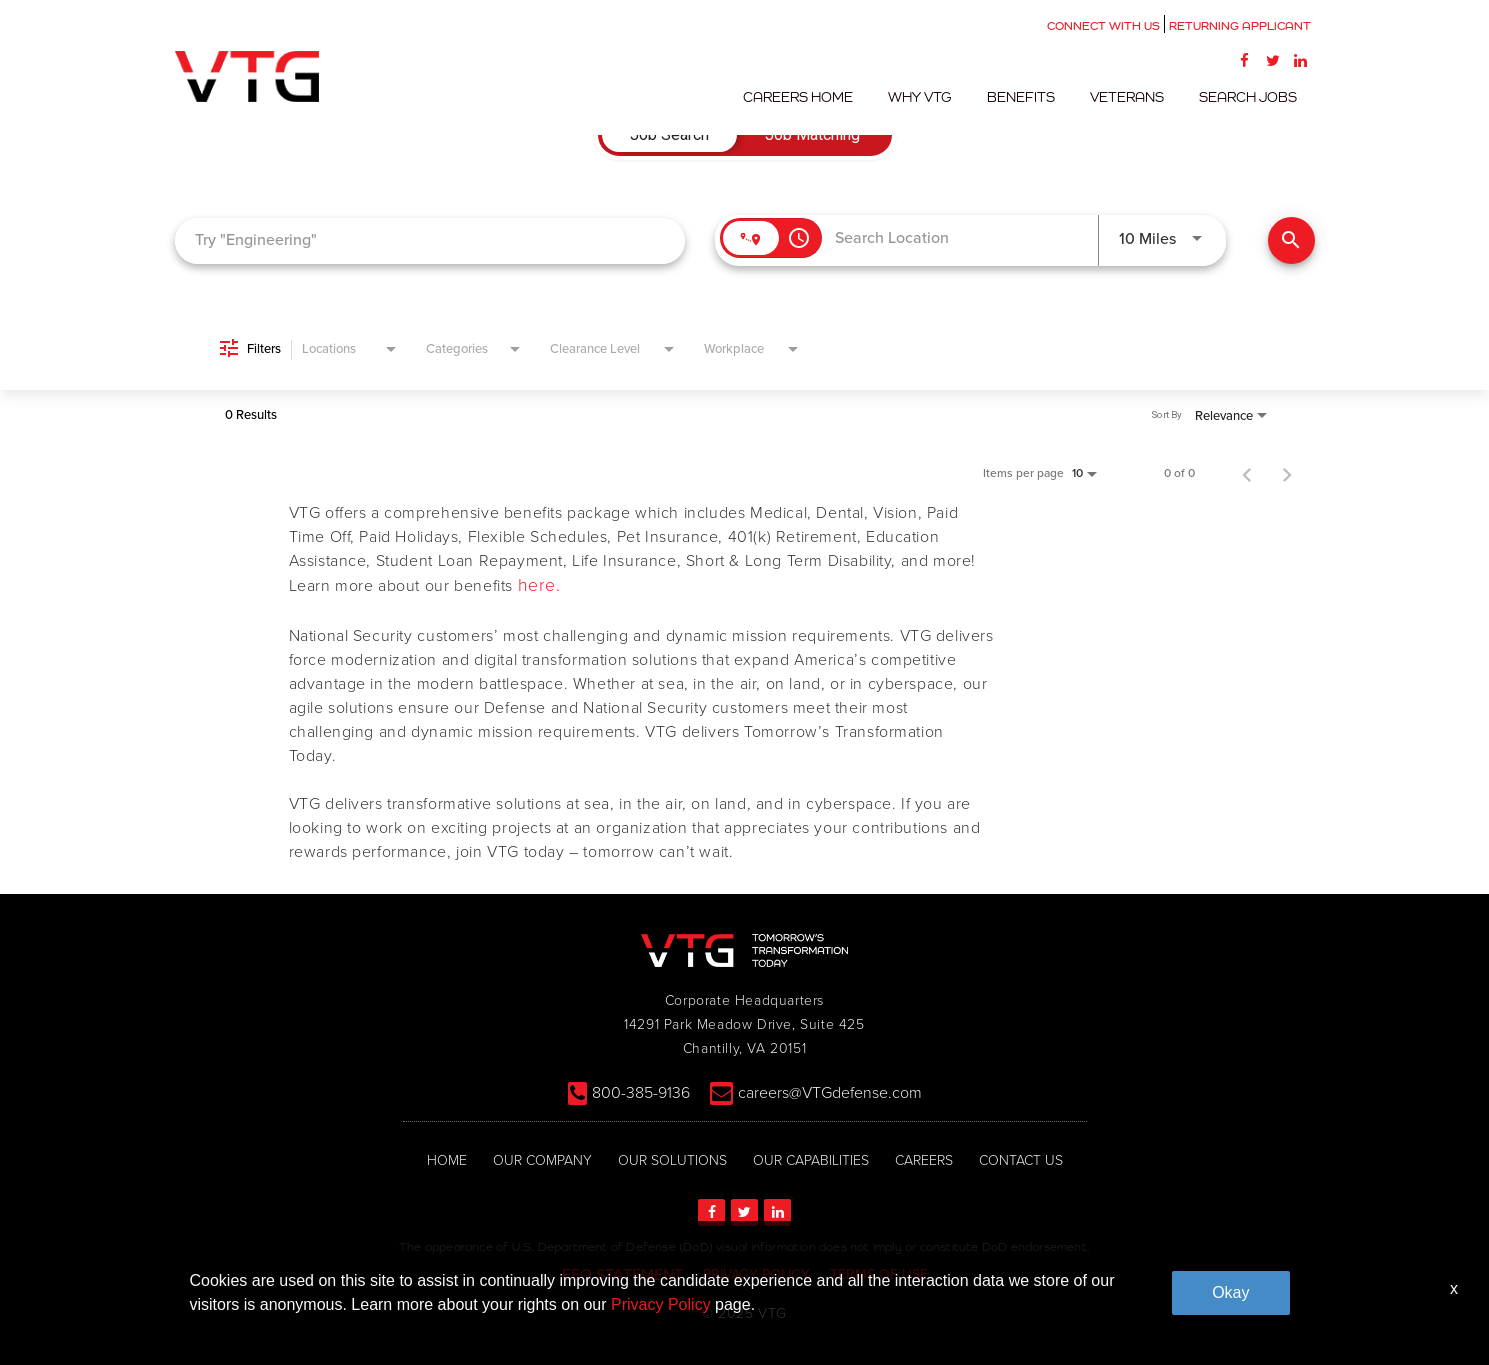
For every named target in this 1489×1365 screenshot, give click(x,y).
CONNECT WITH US (1103, 26)
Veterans (1135, 97)
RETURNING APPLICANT (1240, 26)
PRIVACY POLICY (756, 1273)
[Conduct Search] (1291, 240)
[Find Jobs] (1291, 240)
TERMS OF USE (879, 1273)
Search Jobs (1251, 97)
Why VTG (938, 97)
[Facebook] (1245, 60)
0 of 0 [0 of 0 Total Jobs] (1179, 473)
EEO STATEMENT (622, 1274)
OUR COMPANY (542, 1159)
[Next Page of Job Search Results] (1287, 473)
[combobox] (430, 240)
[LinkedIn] (1301, 60)
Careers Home (821, 97)
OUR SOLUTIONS (672, 1159)
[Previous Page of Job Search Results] (1247, 473)
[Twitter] (1273, 60)
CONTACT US (1021, 1159)
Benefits (1034, 97)
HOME (447, 1159)
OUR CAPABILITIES (811, 1159)
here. (539, 586)
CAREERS (924, 1159)
